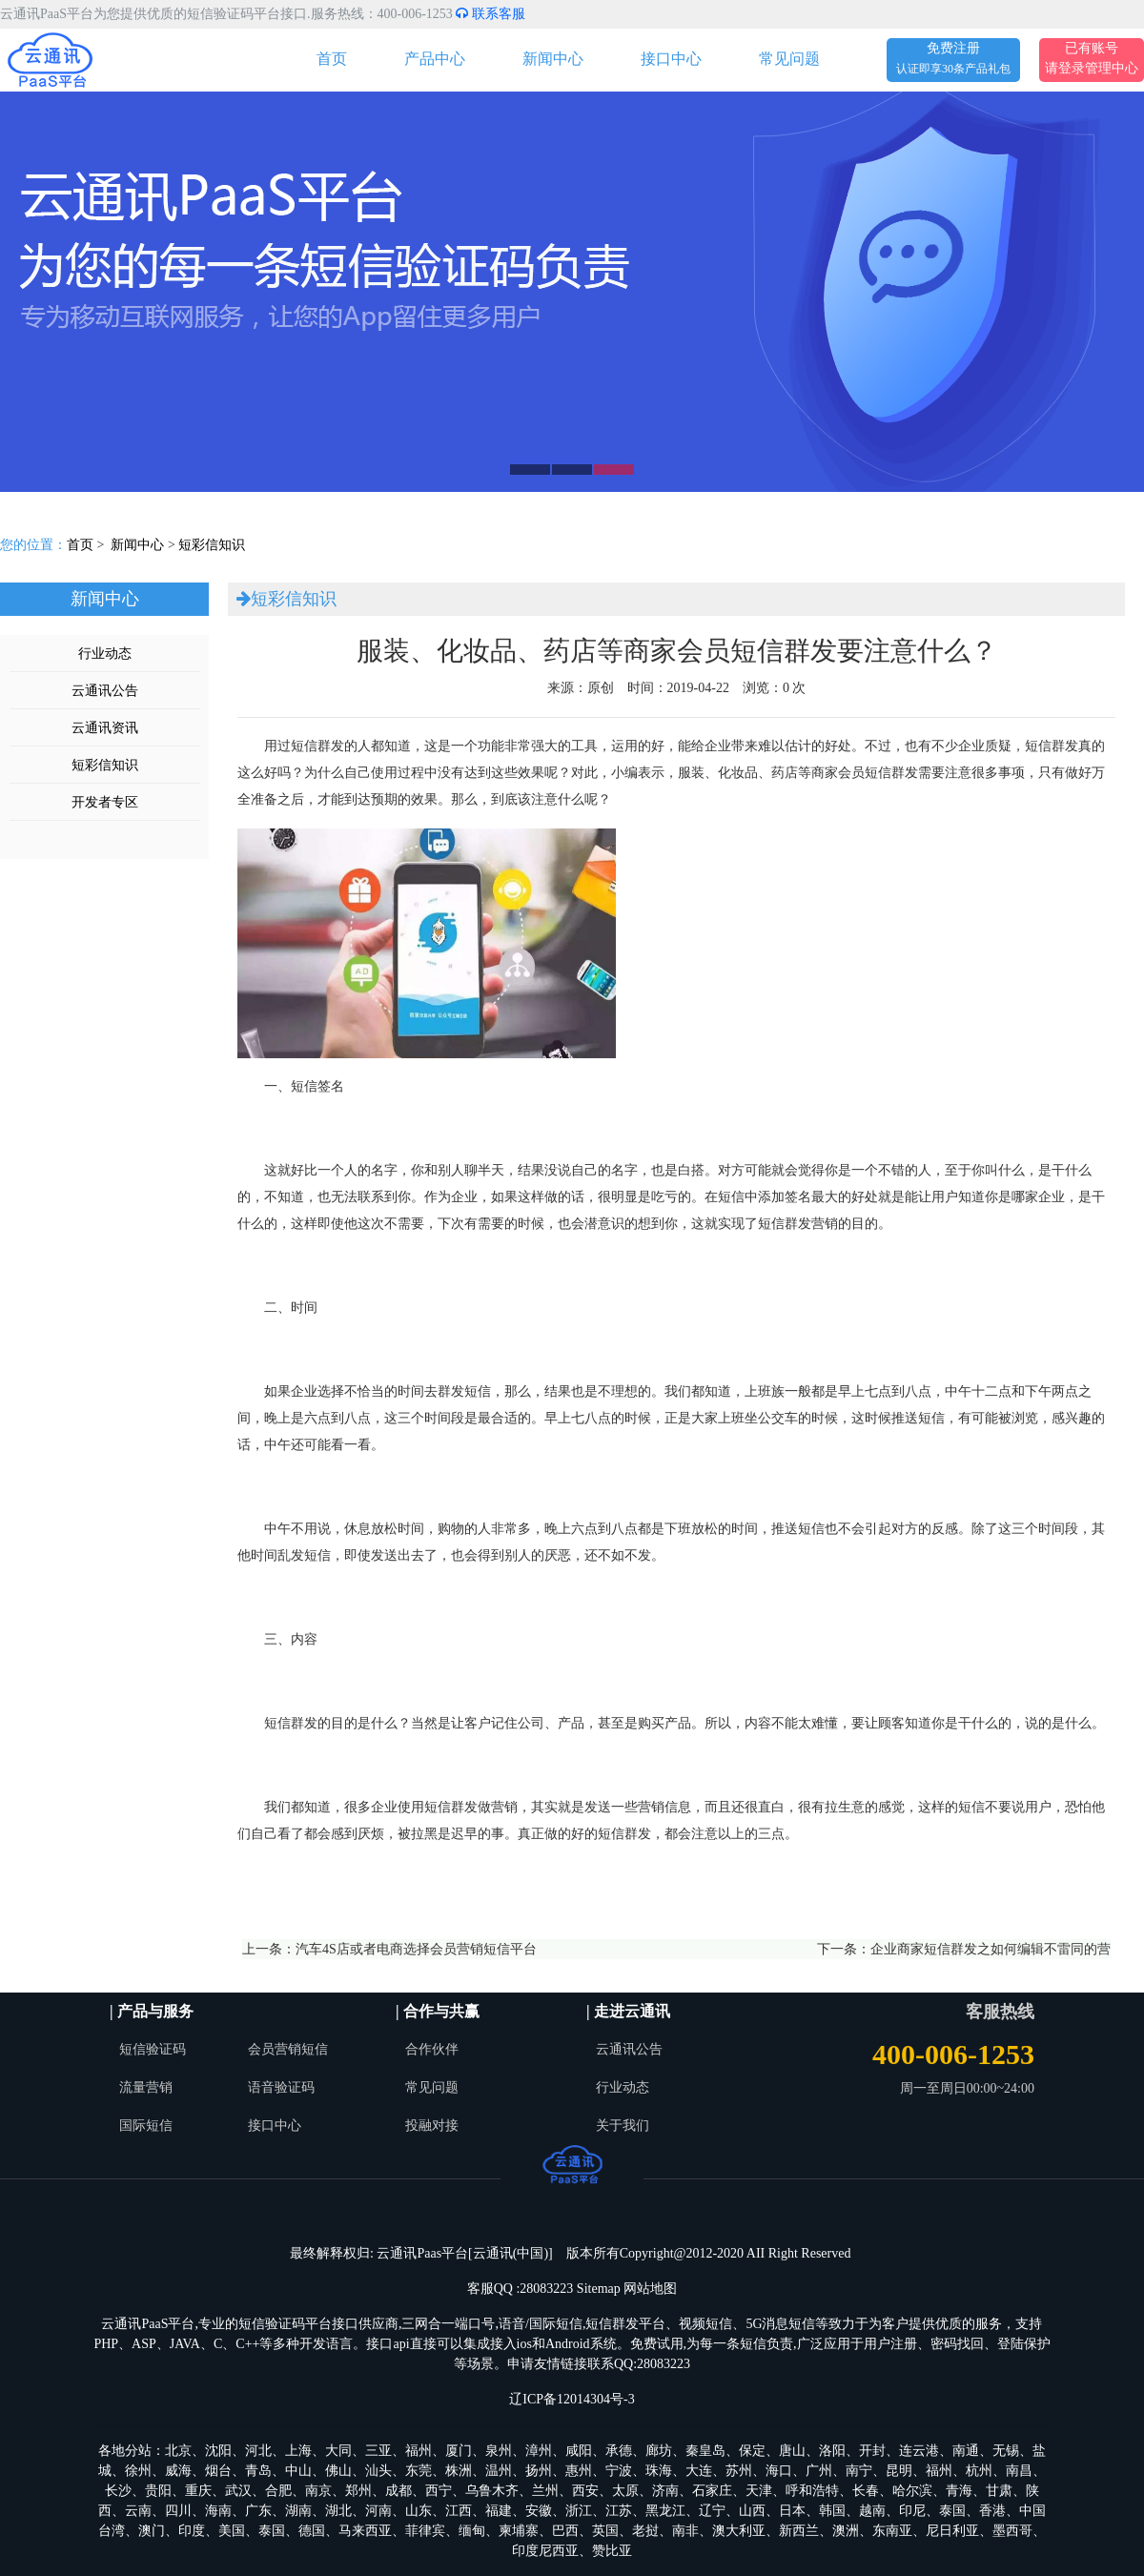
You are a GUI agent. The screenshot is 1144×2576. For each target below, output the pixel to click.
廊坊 (658, 2450)
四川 (178, 2511)
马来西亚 (365, 2531)
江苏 (618, 2511)
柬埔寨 (519, 2531)
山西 (752, 2511)
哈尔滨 (912, 2491)
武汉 (238, 2491)
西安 (585, 2491)
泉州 (498, 2450)
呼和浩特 (812, 2491)
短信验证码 (152, 2049)
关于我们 (622, 2125)
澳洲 (845, 2531)
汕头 (378, 2471)
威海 (178, 2471)
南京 (318, 2491)
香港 (992, 2511)
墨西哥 (1012, 2531)
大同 (338, 2450)
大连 (698, 2471)
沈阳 (218, 2450)
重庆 (198, 2491)
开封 (872, 2450)
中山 (298, 2471)
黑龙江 (665, 2511)
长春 (865, 2491)
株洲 (458, 2471)
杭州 (979, 2471)
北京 (178, 2450)
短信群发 (317, 746)
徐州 (138, 2471)
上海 (298, 2450)
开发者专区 (105, 802)
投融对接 (432, 2125)
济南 (665, 2491)
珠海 (658, 2471)
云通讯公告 (105, 691)
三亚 (378, 2450)
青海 (959, 2491)
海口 (779, 2471)
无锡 (1005, 2450)
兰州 (545, 2491)
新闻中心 (552, 59)
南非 (685, 2531)
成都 (398, 2491)
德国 (311, 2531)
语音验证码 (281, 2087)
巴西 (565, 2531)
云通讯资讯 (105, 728)
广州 (819, 2471)
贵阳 (158, 2491)
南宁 (859, 2471)
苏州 (738, 2471)
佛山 (338, 2471)
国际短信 (146, 2125)
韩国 (832, 2511)
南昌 (1019, 2471)
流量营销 (146, 2087)
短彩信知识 (211, 545)
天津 (759, 2491)
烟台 (218, 2471)
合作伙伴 (432, 2049)
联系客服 (490, 14)
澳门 (151, 2531)
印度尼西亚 (545, 2551)
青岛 (258, 2471)
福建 (498, 2511)
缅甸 (472, 2531)
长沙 (118, 2491)
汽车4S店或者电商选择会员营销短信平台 (416, 1949)
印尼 (912, 2511)
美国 (231, 2531)
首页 (332, 59)
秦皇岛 (705, 2450)
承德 (618, 2450)
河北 (258, 2450)
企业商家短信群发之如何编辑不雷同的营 (990, 1949)
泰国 (952, 2511)
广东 (258, 2511)
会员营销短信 (288, 2049)
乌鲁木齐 (492, 2491)
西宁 (438, 2491)
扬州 (538, 2471)
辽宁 (712, 2511)
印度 (191, 2531)
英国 (605, 2531)
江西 (458, 2511)
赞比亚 (612, 2551)
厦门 (458, 2450)
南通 (965, 2450)
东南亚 (892, 2531)
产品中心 (434, 59)
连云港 (919, 2450)
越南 (872, 2511)
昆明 (899, 2471)
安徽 (538, 2511)
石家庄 (712, 2491)
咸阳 (578, 2450)
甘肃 (999, 2491)
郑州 (358, 2491)
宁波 (618, 2471)
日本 (792, 2511)
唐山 (792, 2450)
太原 (625, 2491)
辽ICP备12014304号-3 (571, 2399)
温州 (498, 2471)
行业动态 (105, 653)
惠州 (578, 2471)
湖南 (298, 2511)
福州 (418, 2450)
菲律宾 (425, 2531)
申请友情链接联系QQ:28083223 (598, 2364)
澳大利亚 (739, 2531)
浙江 (578, 2511)
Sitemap (599, 2288)
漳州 (538, 2450)
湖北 (338, 2511)
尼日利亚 (952, 2531)
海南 (218, 2511)
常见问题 (789, 59)
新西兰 (799, 2531)
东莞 (418, 2471)
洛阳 (832, 2450)
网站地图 (650, 2288)
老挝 (645, 2531)
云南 (138, 2511)
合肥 (278, 2491)
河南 (378, 2511)
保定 (752, 2450)
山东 (418, 2511)
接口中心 (671, 59)
